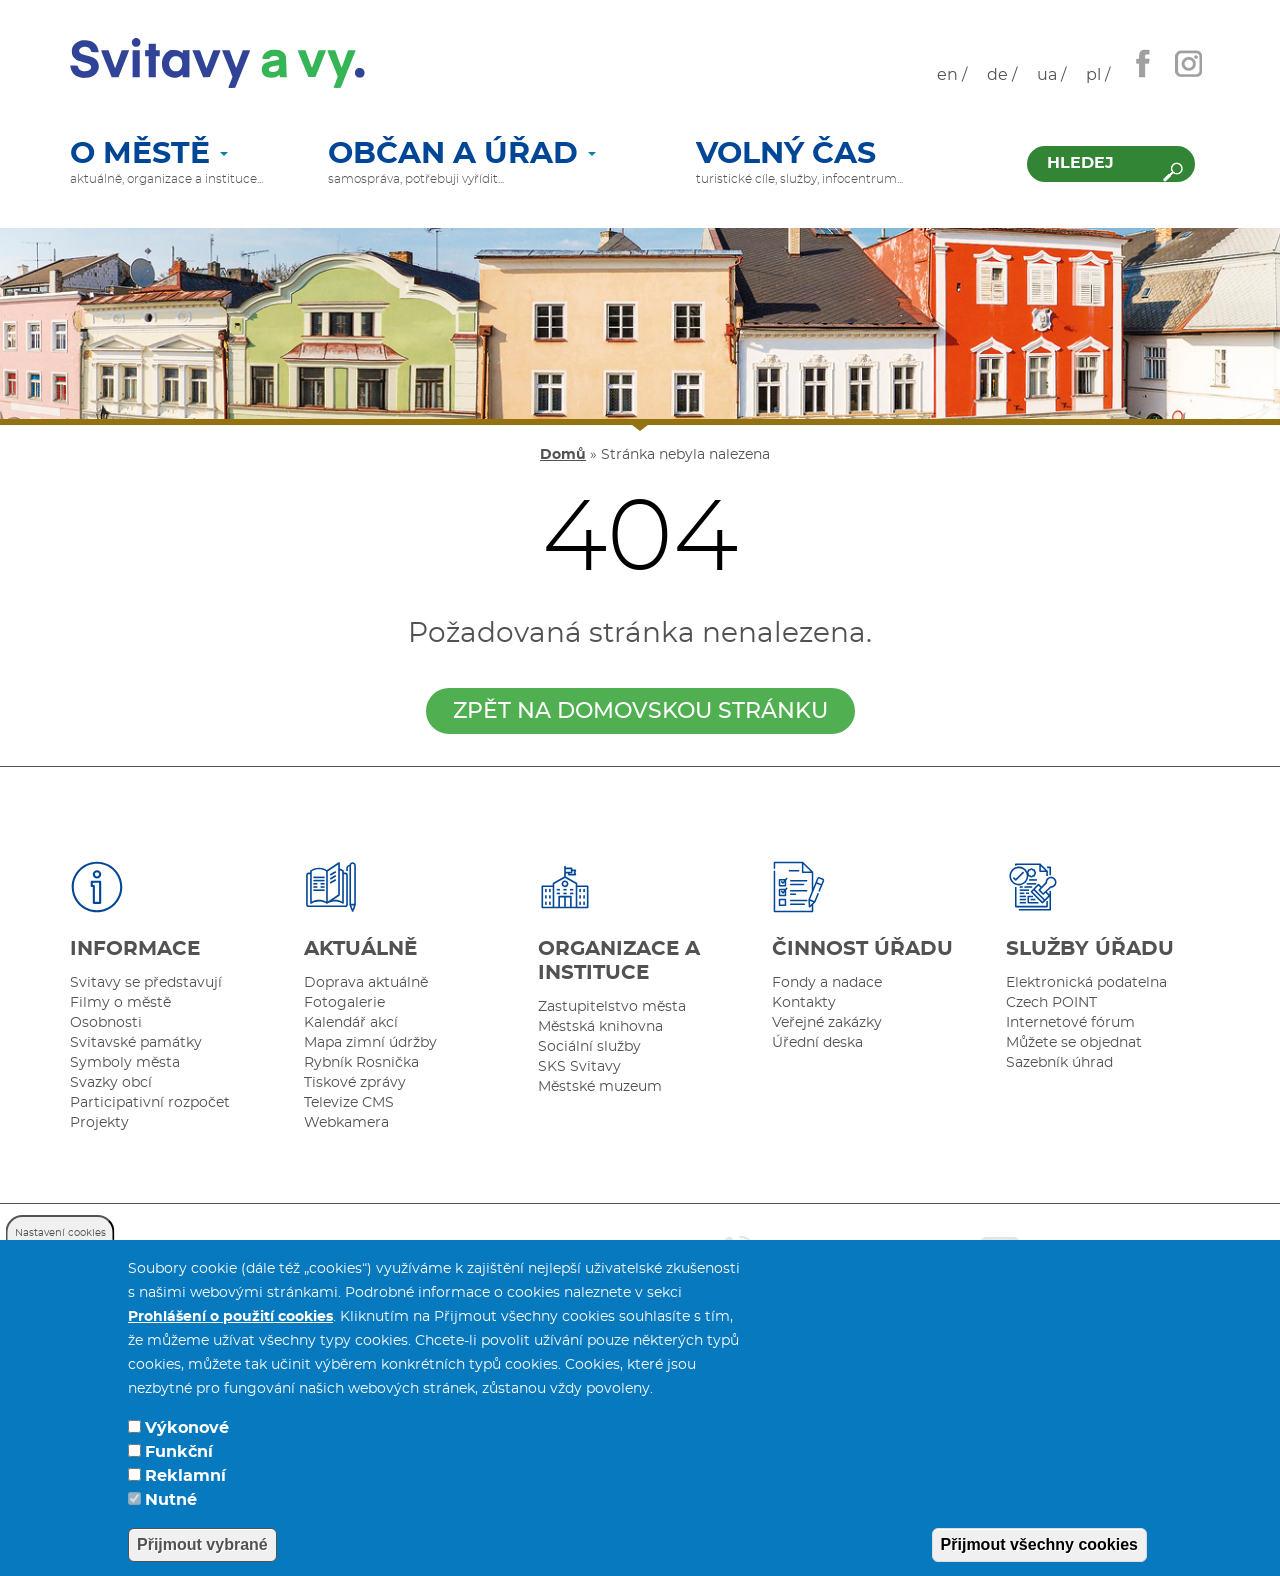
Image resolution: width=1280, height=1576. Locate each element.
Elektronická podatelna (1086, 983)
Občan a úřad (462, 155)
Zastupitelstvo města (612, 1007)
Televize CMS (349, 1103)
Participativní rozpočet (150, 1103)
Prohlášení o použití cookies (230, 1344)
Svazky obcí (111, 1083)
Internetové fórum (1070, 1023)
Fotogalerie (344, 1003)
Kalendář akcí (351, 1023)
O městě (149, 155)
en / (952, 75)
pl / (1098, 75)
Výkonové (187, 1455)
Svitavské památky (136, 1043)
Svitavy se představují (146, 983)
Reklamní (185, 1503)
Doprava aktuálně (366, 983)
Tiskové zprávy (355, 1083)
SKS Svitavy (579, 1067)
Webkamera (346, 1123)
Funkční (179, 1479)
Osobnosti (106, 1023)
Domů (563, 455)
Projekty (99, 1123)
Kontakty (804, 1003)
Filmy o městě (120, 1003)
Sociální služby (589, 1047)
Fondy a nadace (827, 983)
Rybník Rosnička (361, 1063)
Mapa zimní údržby (370, 1043)
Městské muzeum (600, 1087)
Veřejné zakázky (827, 1023)
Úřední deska (817, 1043)
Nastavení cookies (60, 1260)
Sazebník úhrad (1059, 1063)
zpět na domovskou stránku (640, 711)
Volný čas (786, 155)
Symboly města (125, 1063)
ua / (1051, 75)
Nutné (171, 1527)
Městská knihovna (600, 1027)
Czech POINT (1051, 1003)
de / (1002, 75)
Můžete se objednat (1074, 1043)
